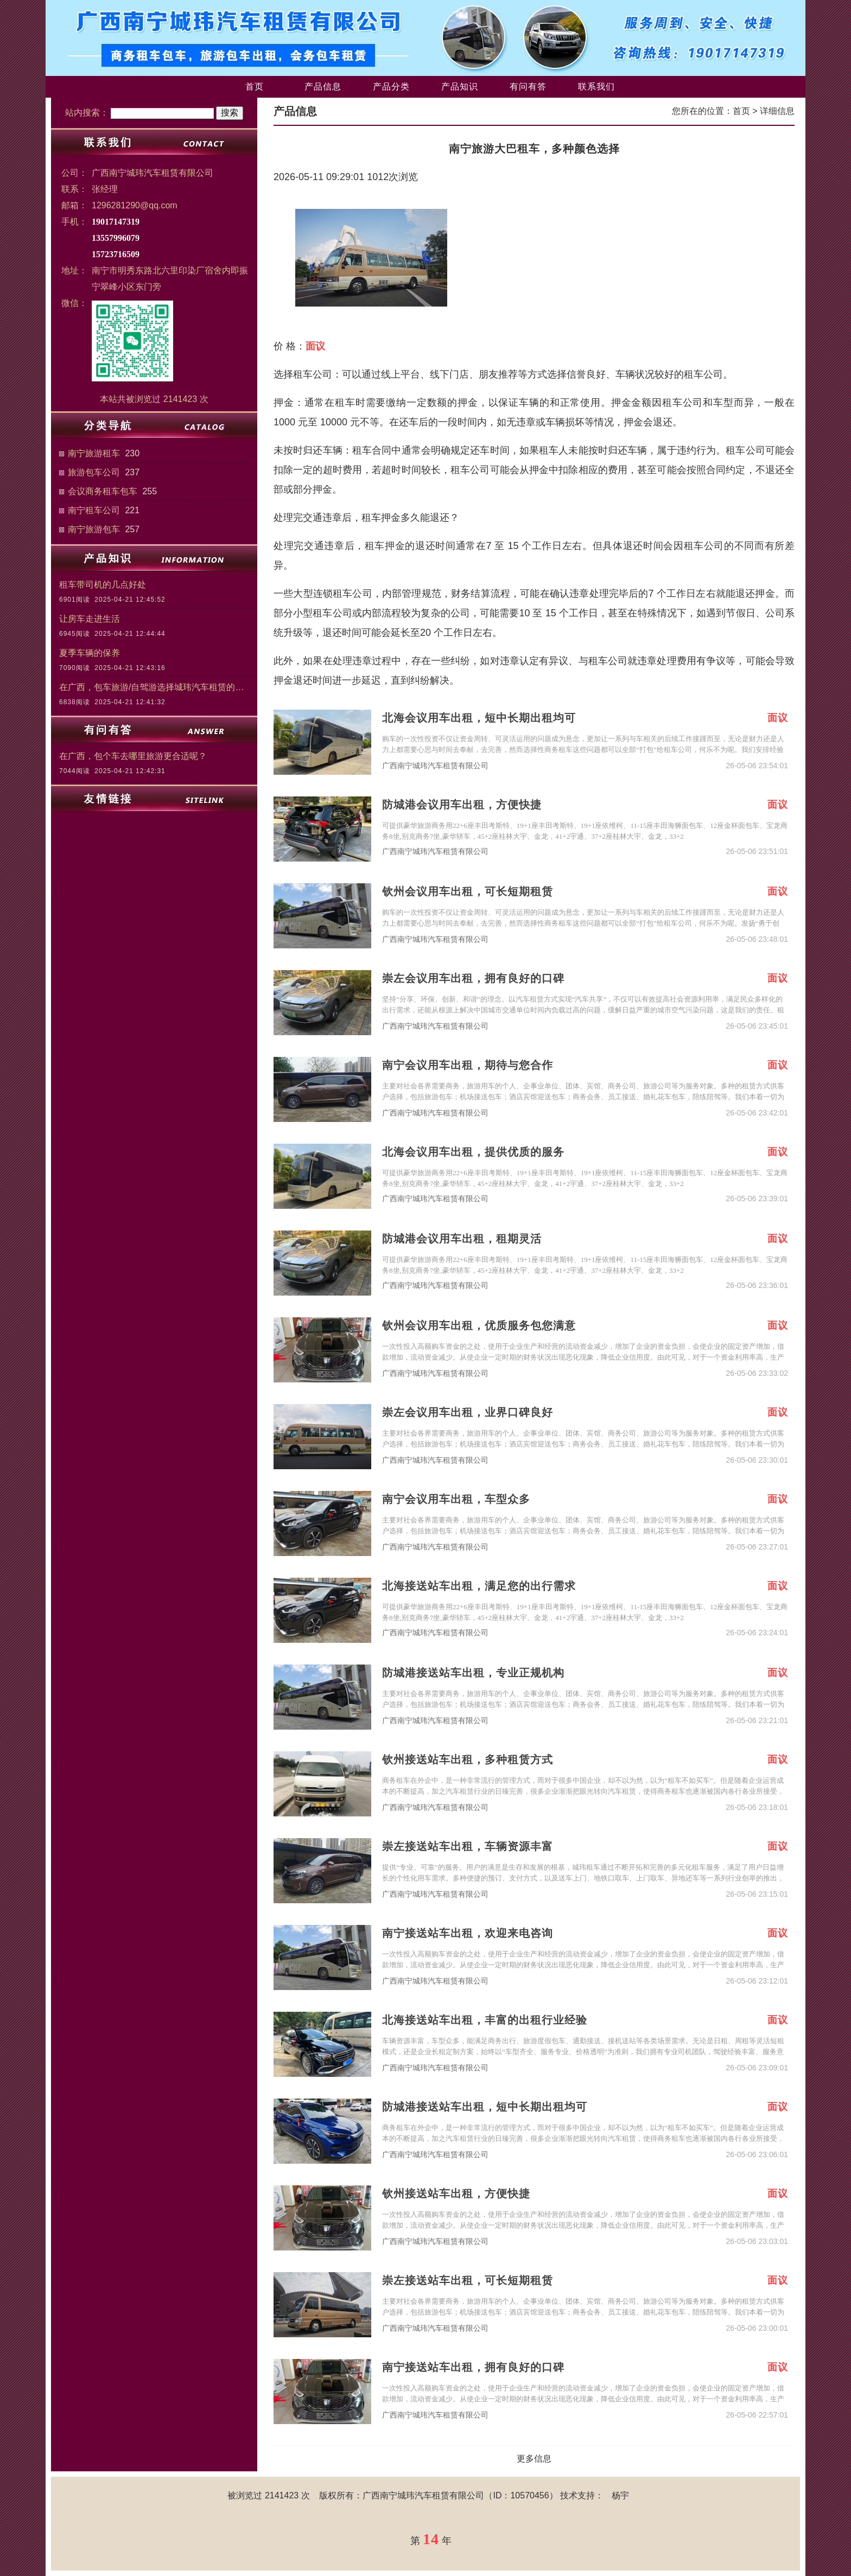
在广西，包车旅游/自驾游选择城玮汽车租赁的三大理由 (154, 687)
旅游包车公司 (94, 472)
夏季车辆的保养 (89, 653)
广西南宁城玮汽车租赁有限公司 (435, 766)
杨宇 (620, 2495)
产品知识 (459, 86)
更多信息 (534, 2458)
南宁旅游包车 (94, 529)
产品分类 (391, 86)
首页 (254, 86)
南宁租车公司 (94, 510)
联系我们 (596, 86)
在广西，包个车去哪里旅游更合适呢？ (133, 756)
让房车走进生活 (89, 618)
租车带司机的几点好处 (102, 584)
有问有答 (528, 86)
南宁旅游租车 (94, 453)
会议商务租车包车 (102, 491)
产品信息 (322, 86)
